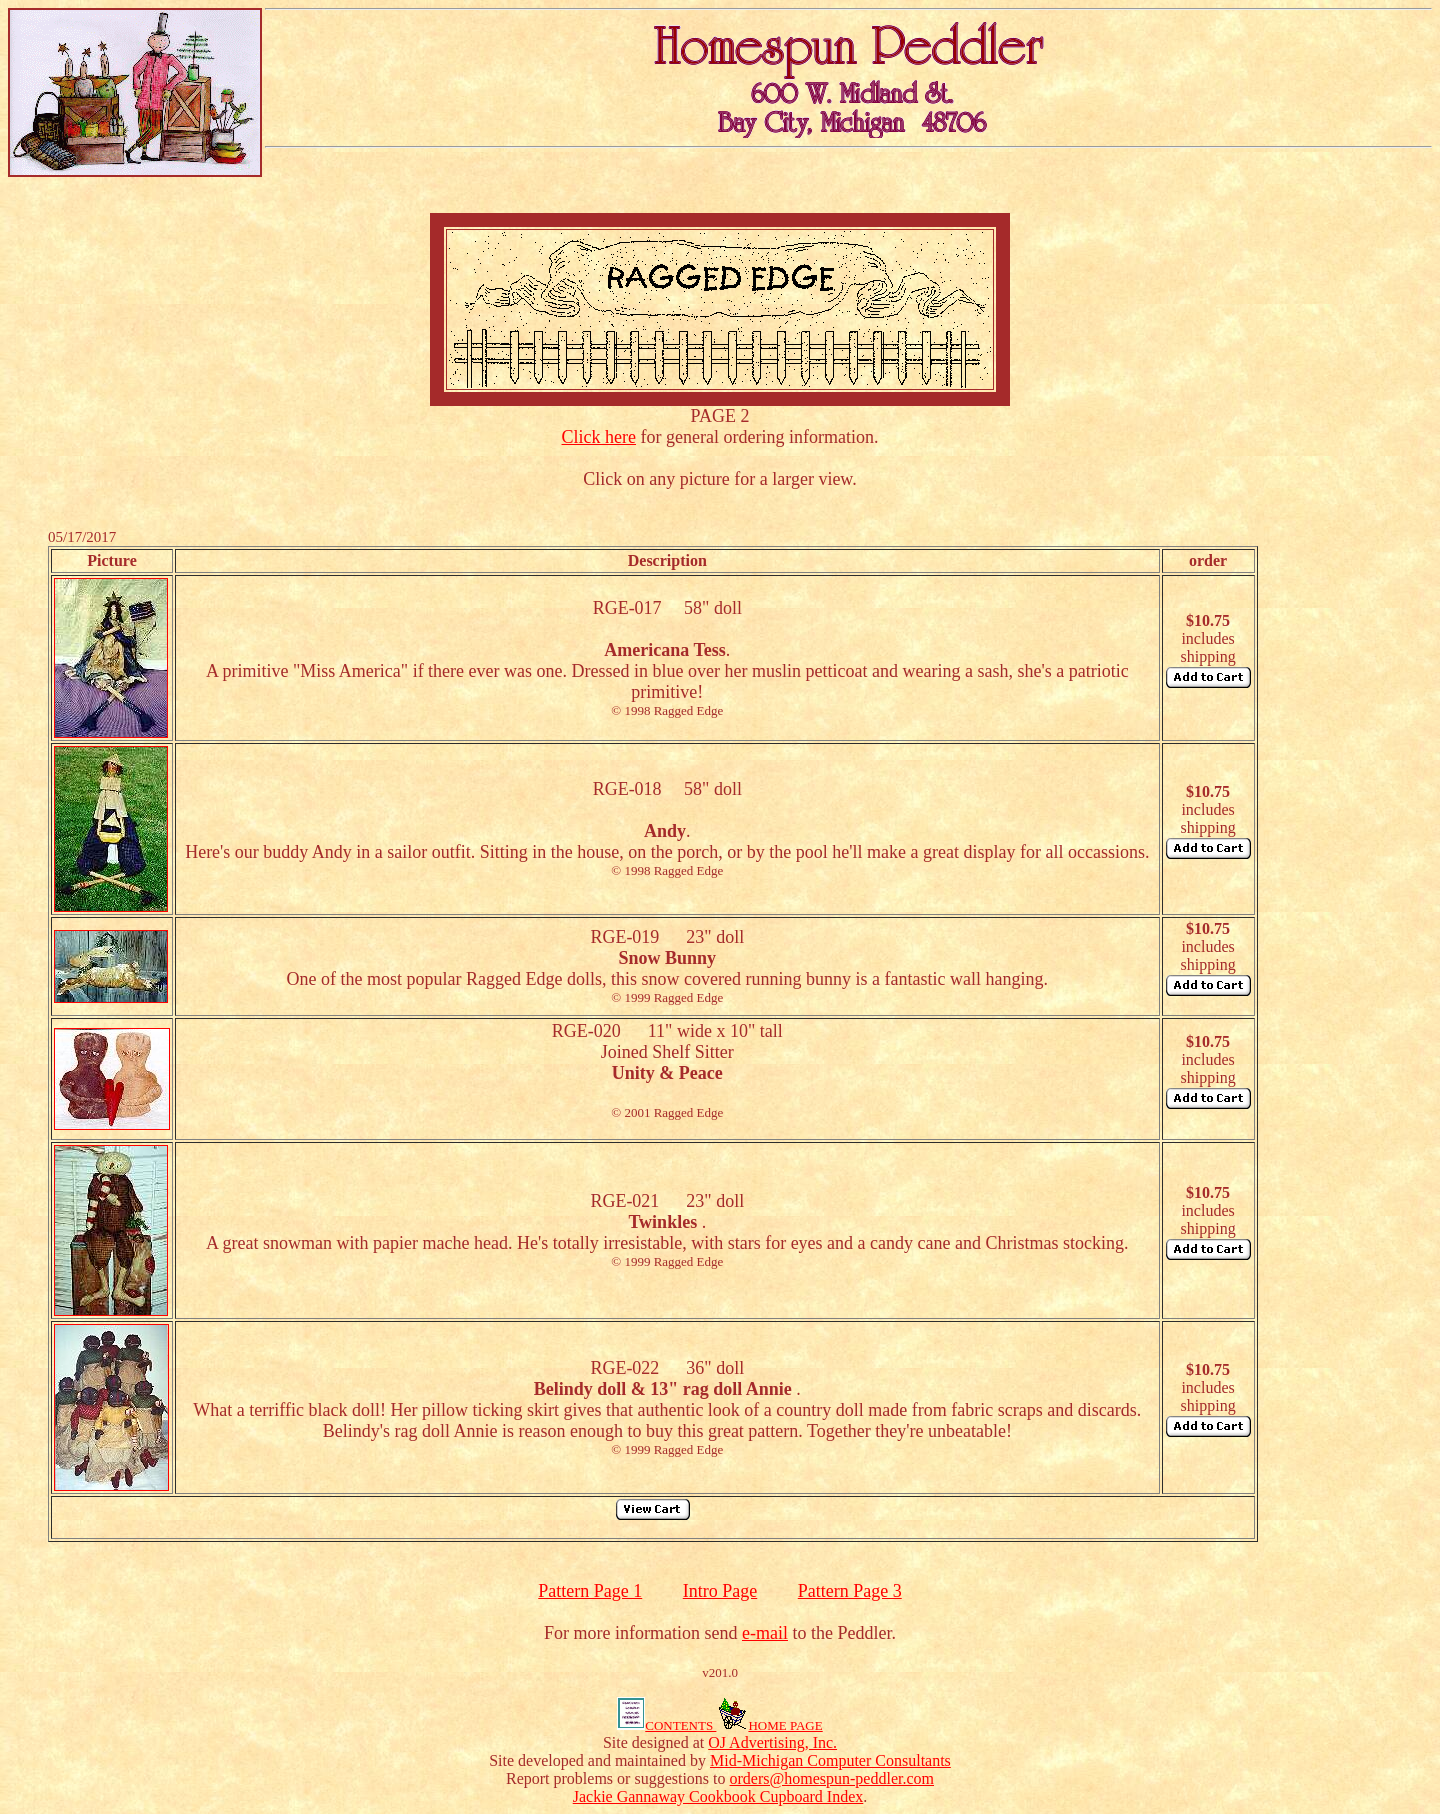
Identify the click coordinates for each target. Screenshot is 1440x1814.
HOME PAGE (769, 1725)
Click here (599, 437)
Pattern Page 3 (850, 1591)
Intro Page (720, 1591)
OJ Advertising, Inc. (772, 1742)
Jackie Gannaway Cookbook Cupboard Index (718, 1796)
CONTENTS (666, 1725)
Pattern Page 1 (590, 1591)
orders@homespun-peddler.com (832, 1778)
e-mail (765, 1633)
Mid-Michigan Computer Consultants (830, 1760)
